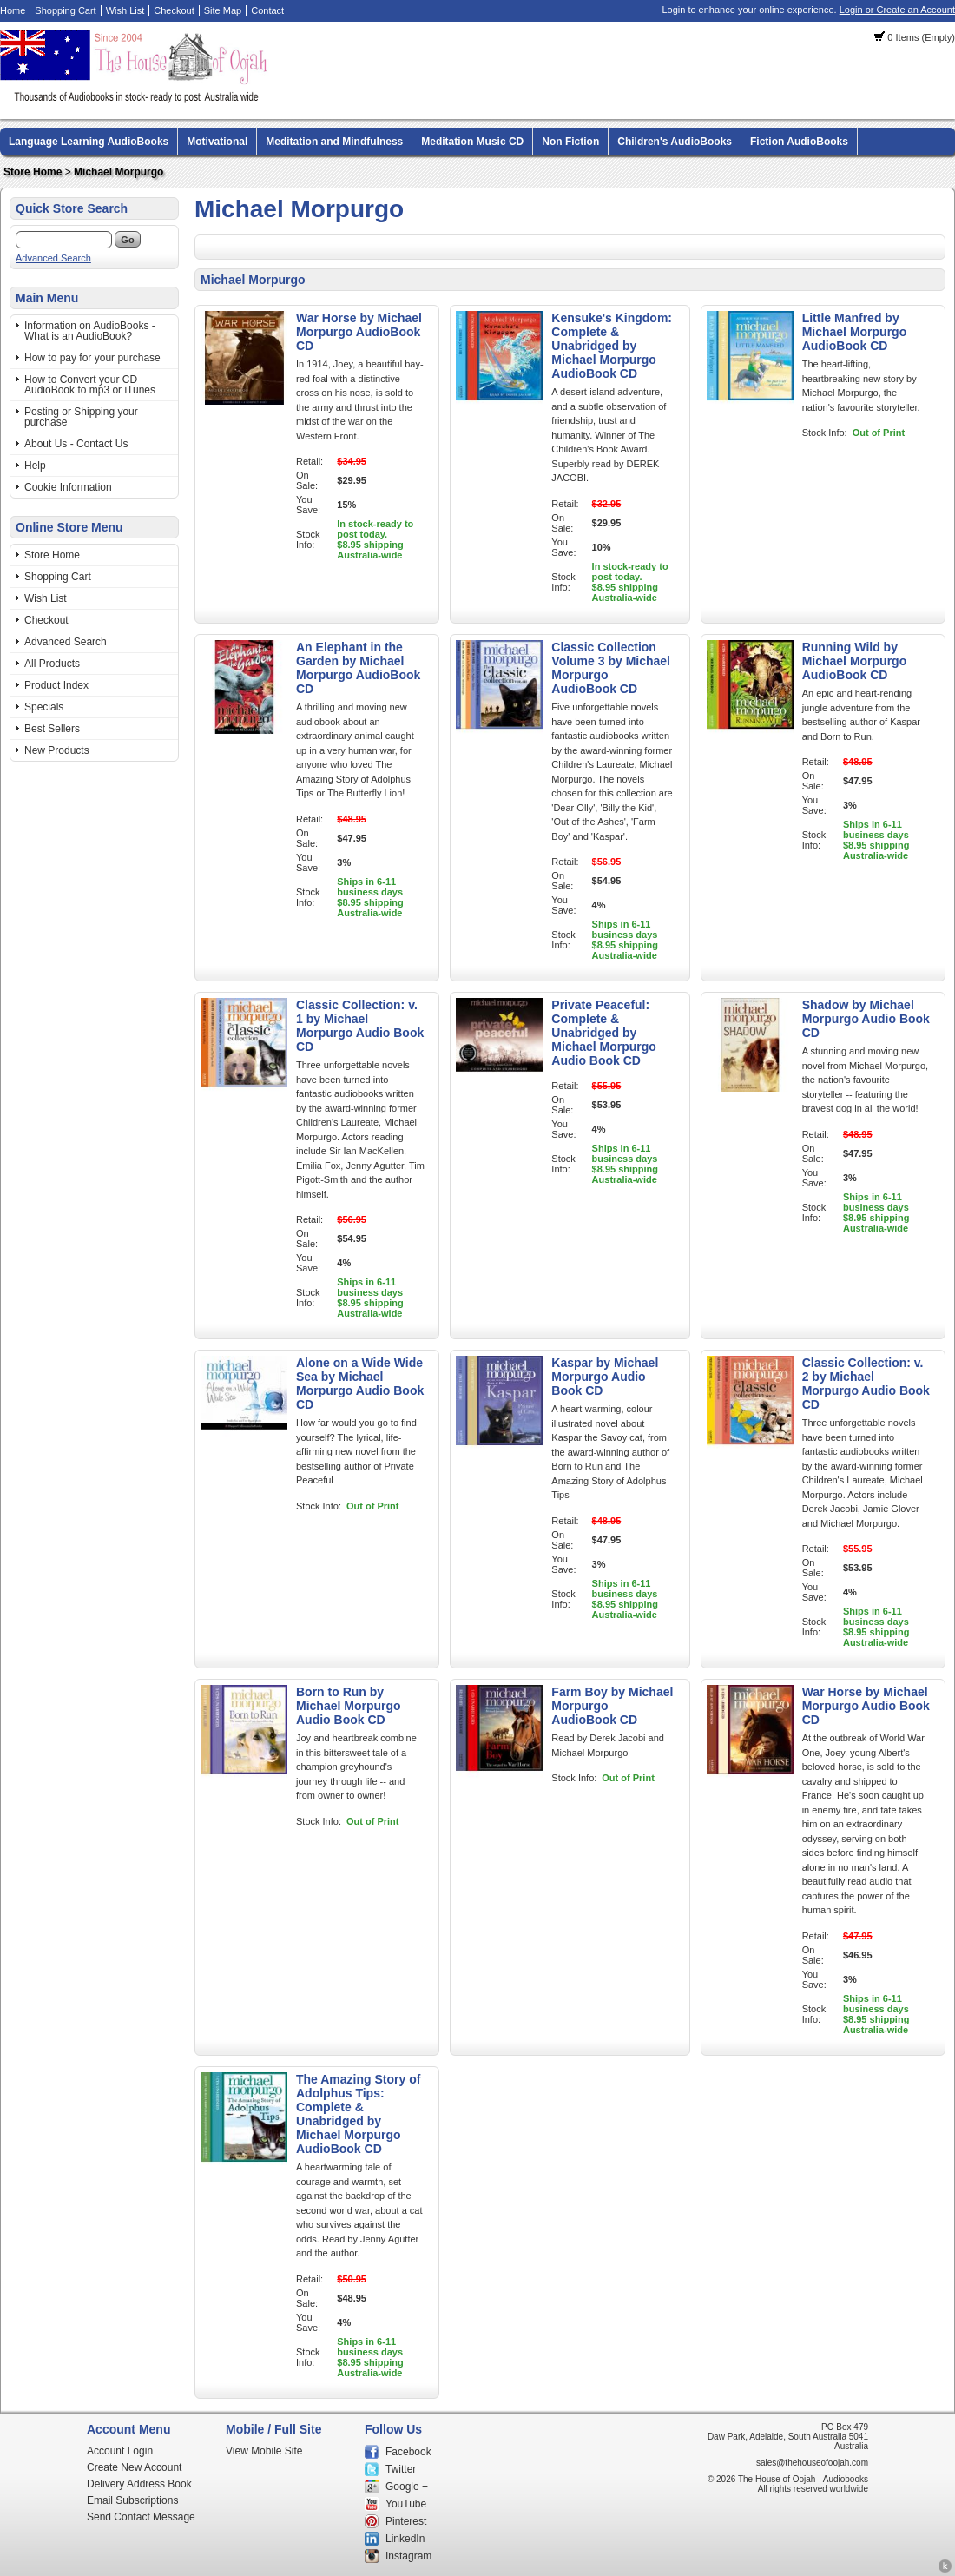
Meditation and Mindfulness (334, 141)
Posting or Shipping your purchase (81, 417)
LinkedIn (405, 2539)
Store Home (32, 172)
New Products (56, 750)
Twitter (400, 2469)
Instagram (408, 2556)
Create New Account (134, 2467)
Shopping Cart (65, 10)
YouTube (405, 2504)
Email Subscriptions (132, 2500)
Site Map (222, 10)
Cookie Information (68, 487)
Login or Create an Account (897, 9)
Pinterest (405, 2521)
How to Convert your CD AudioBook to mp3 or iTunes (89, 384)
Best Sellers (52, 729)
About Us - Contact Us (76, 444)
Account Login (120, 2451)
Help (35, 465)
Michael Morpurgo (118, 172)
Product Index (56, 685)
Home (12, 10)
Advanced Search (53, 258)
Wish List (125, 10)
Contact (267, 10)
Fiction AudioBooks (799, 141)
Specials (43, 707)
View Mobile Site (264, 2451)
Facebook (408, 2452)
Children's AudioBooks (674, 141)
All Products (52, 663)
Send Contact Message (141, 2517)
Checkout (174, 10)
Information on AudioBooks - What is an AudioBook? (89, 331)
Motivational (217, 141)
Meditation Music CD (472, 141)
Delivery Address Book (139, 2484)
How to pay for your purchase (92, 358)
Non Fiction (570, 141)
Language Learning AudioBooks (88, 141)
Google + (406, 2486)
